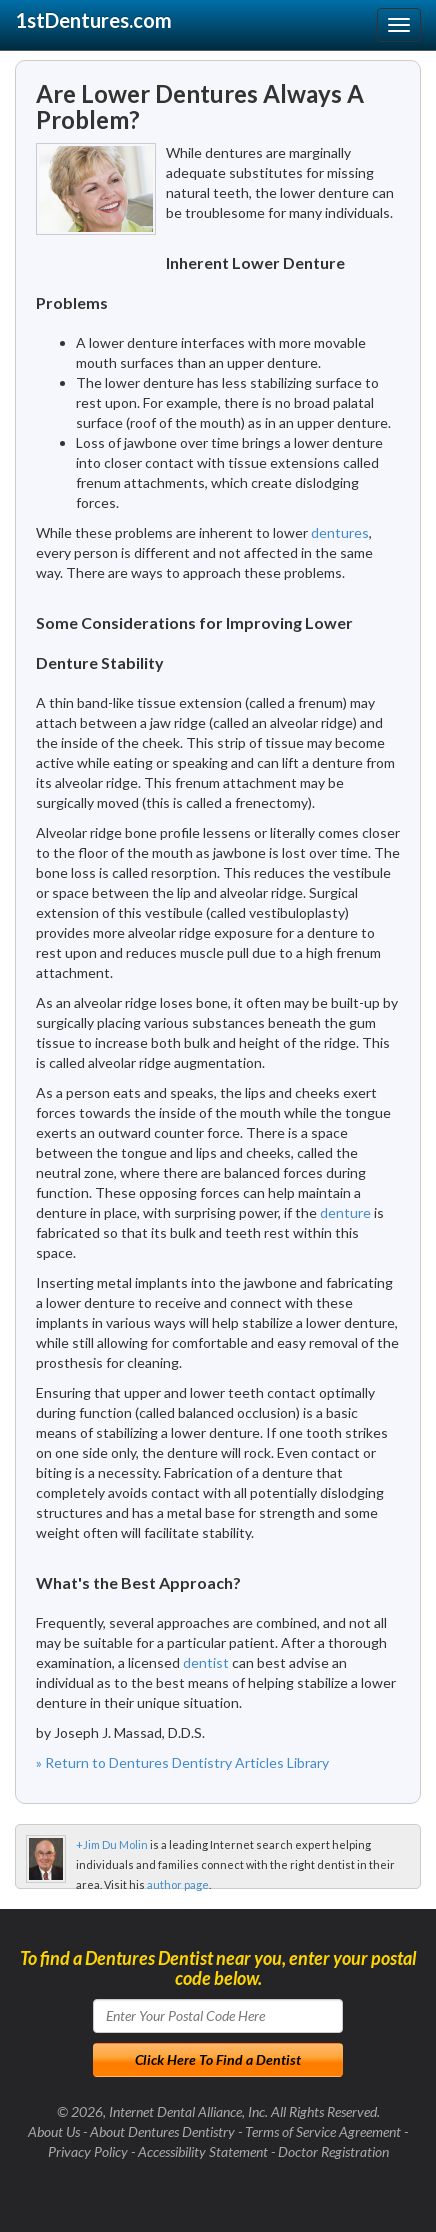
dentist (206, 1662)
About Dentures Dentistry (162, 2131)
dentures (340, 532)
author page (178, 1884)
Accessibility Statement (203, 2151)
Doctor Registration (333, 2151)
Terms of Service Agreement (323, 2131)
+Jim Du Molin (112, 1844)
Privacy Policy (88, 2151)
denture (345, 1212)
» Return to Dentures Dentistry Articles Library (182, 1762)
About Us (54, 2131)
